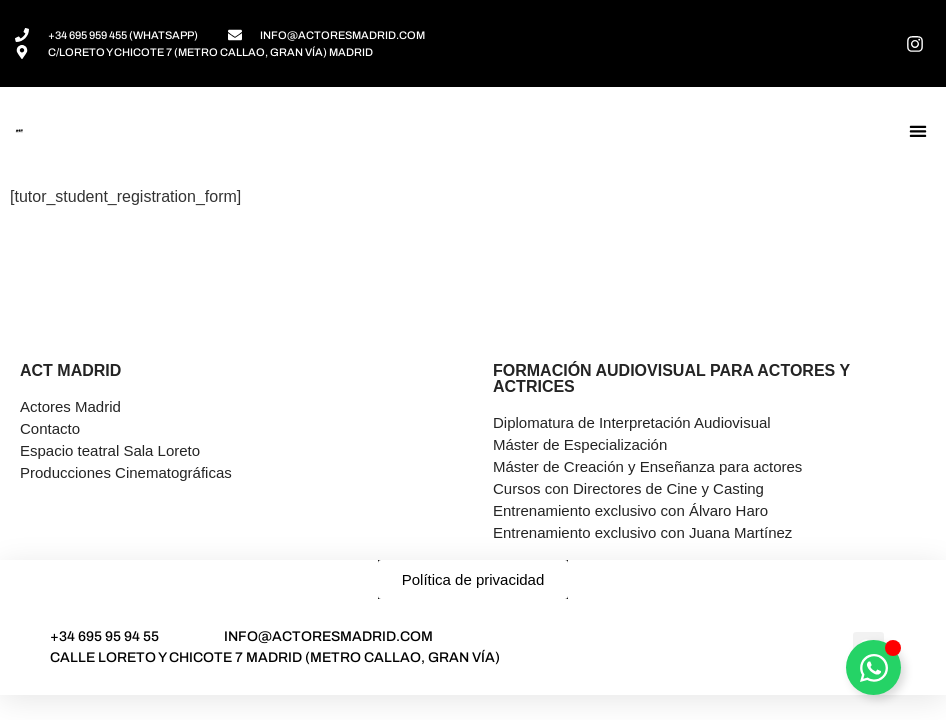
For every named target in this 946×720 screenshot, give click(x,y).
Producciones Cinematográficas (126, 472)
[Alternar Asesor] (873, 667)
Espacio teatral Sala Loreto (110, 450)
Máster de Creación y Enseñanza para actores (647, 466)
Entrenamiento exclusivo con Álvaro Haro (630, 510)
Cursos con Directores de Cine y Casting (628, 488)
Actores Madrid (70, 406)
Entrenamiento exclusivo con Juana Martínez (642, 532)
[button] (917, 131)
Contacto (50, 428)
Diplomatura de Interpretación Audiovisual (632, 422)
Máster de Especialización (580, 444)
